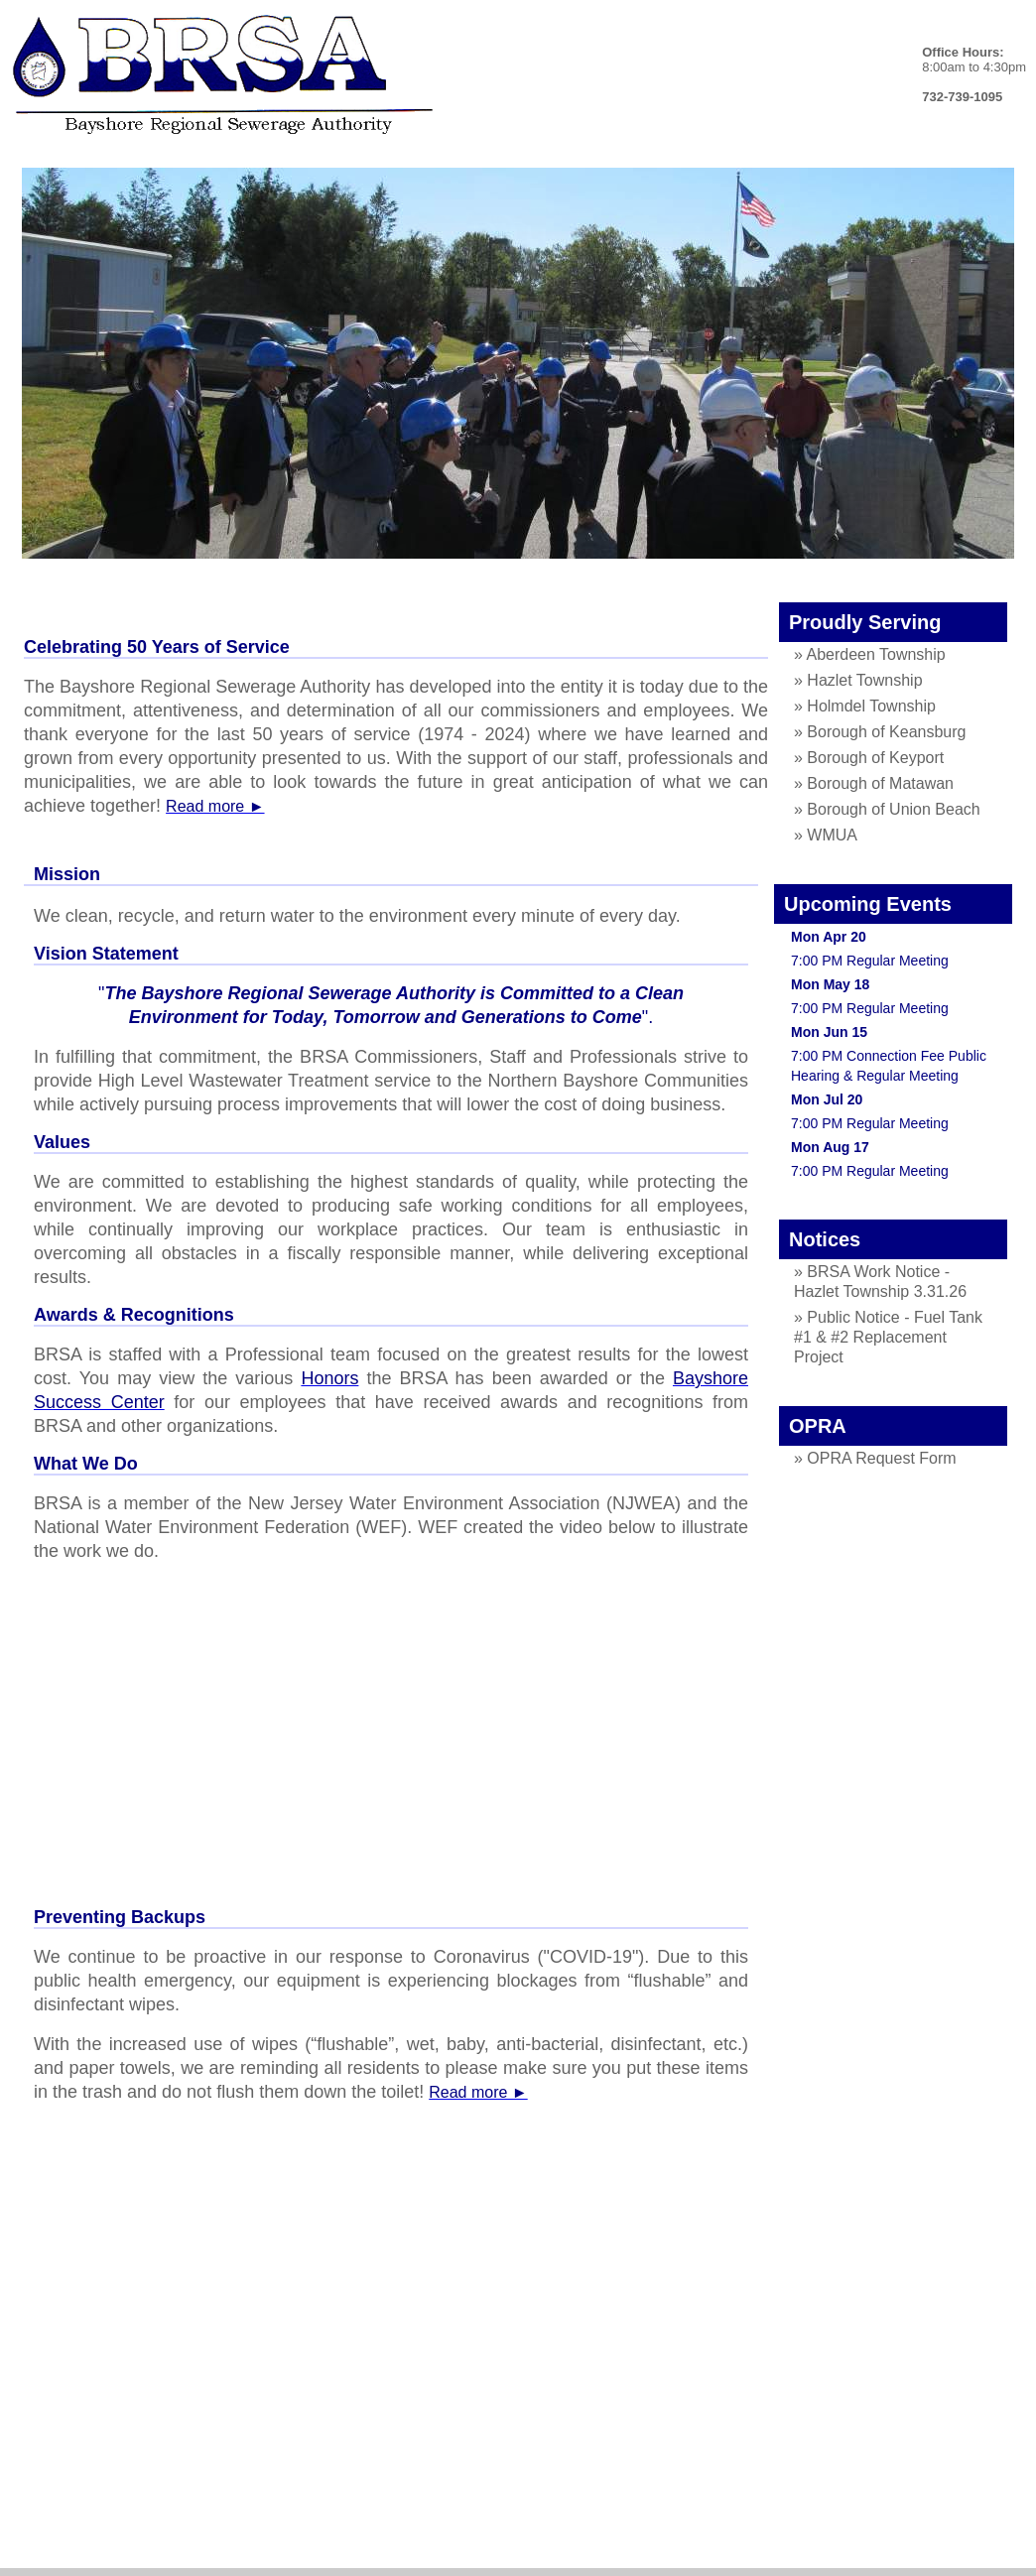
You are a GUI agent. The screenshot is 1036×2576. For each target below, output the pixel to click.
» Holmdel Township (865, 706)
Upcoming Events (868, 904)
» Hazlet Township (858, 680)
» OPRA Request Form (875, 1458)
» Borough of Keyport (869, 757)
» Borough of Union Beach (887, 809)
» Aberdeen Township (870, 654)
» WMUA (825, 835)
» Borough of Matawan (874, 783)
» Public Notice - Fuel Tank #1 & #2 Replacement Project (888, 1337)
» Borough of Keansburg (880, 731)
